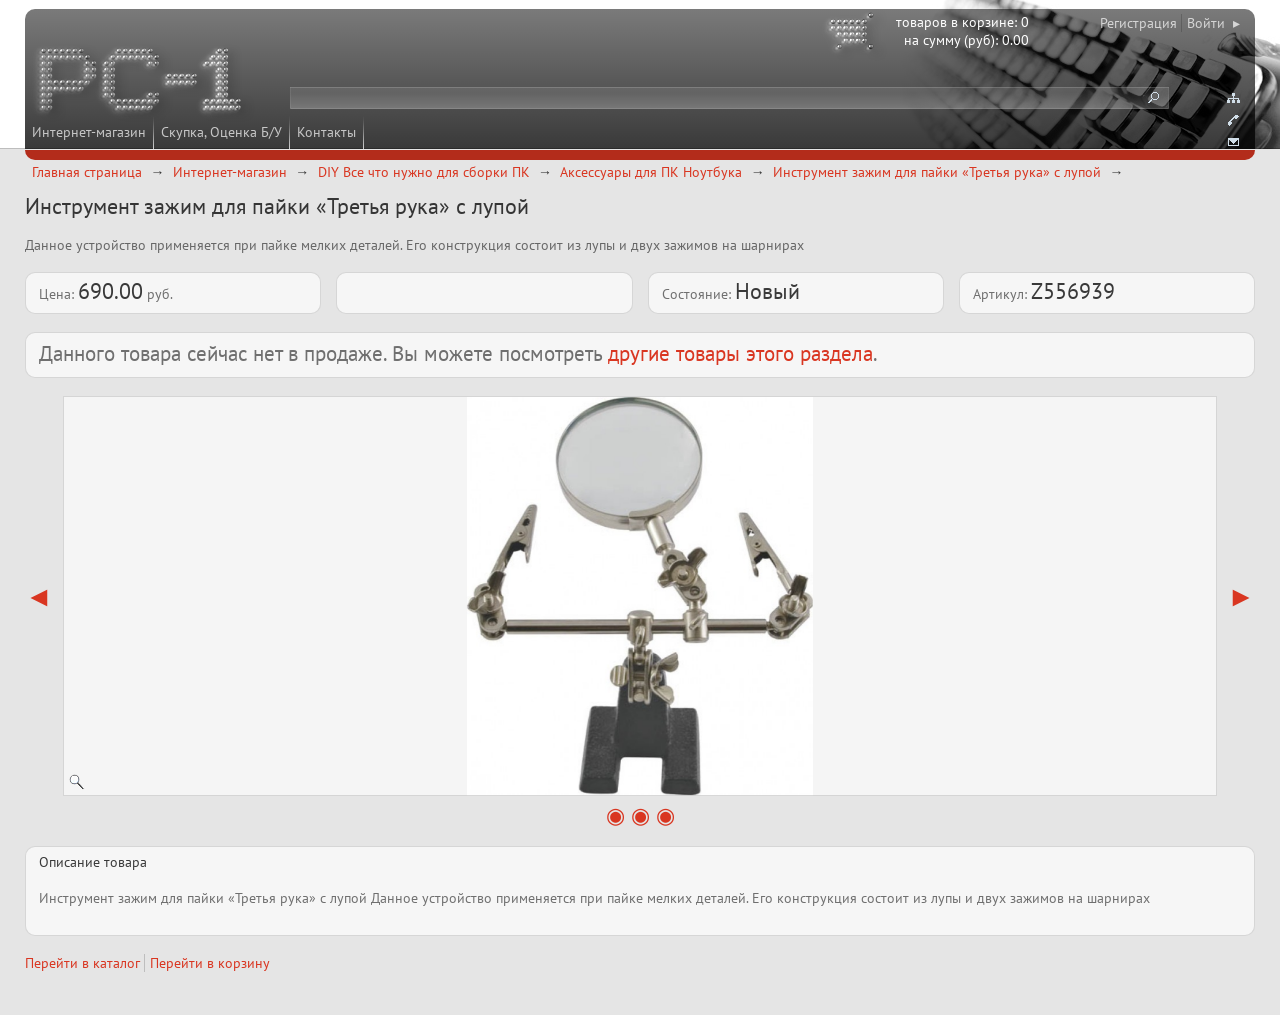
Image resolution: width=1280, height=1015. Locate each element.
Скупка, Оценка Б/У (221, 132)
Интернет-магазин (89, 132)
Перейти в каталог (82, 963)
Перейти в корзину (210, 963)
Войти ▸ (1213, 23)
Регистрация (1138, 23)
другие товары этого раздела (740, 353)
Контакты (326, 132)
